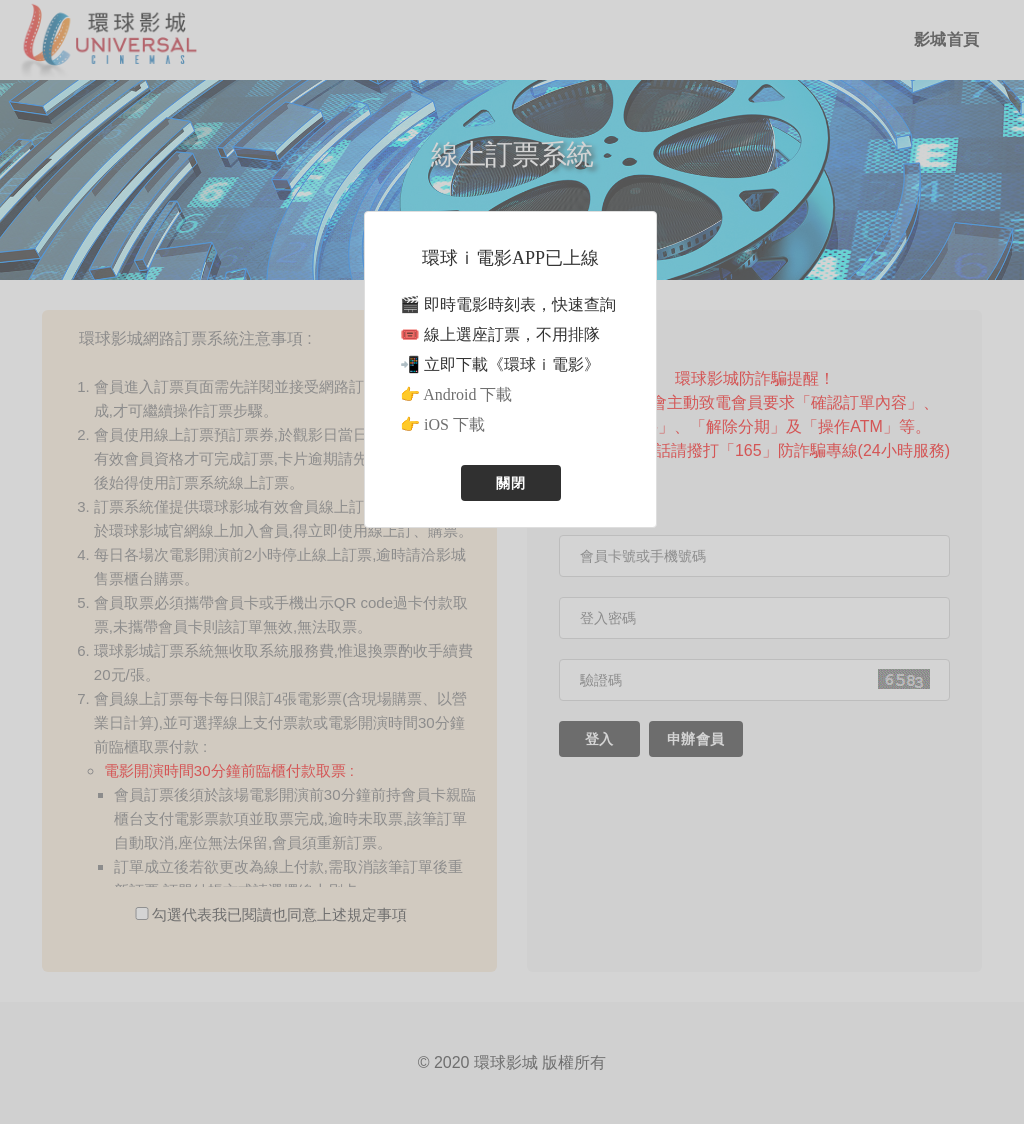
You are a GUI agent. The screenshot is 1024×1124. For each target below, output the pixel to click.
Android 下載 (467, 394)
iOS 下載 (454, 424)
